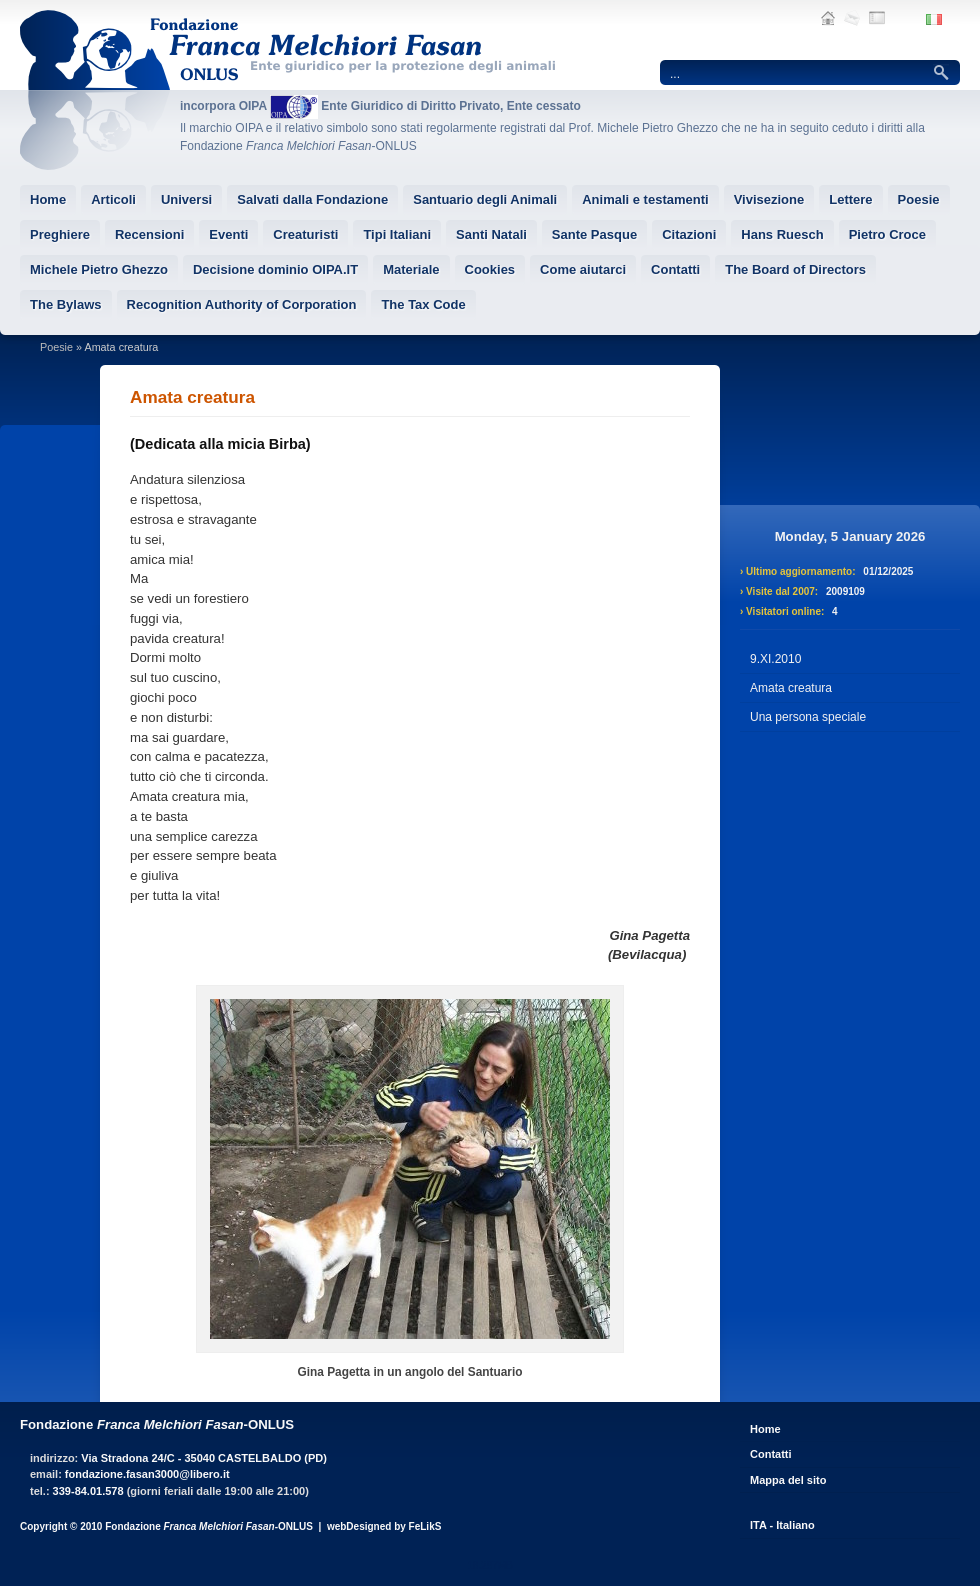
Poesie (56, 347)
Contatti (771, 1454)
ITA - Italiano (782, 1525)
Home (765, 1429)
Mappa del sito (788, 1480)
